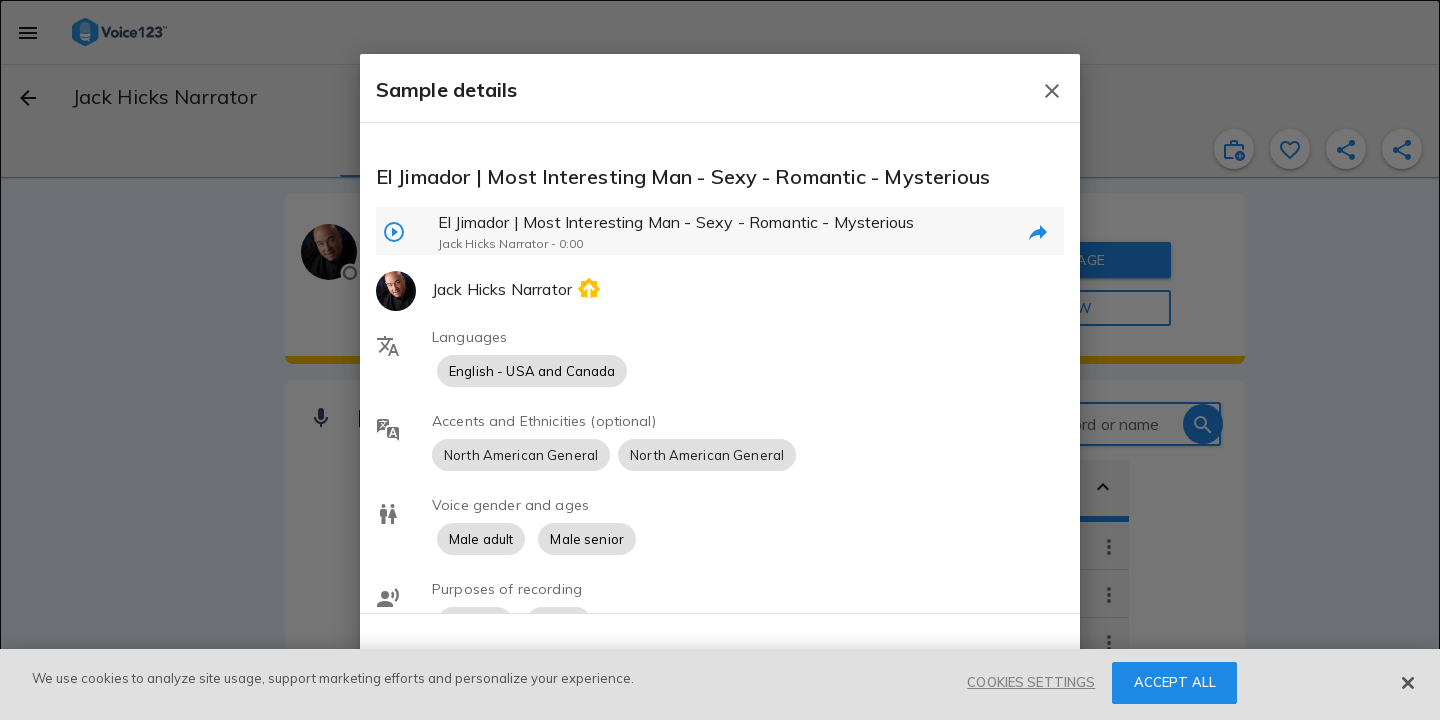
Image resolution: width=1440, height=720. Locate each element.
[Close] (1408, 683)
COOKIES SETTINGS (1031, 682)
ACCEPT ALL (1175, 682)
